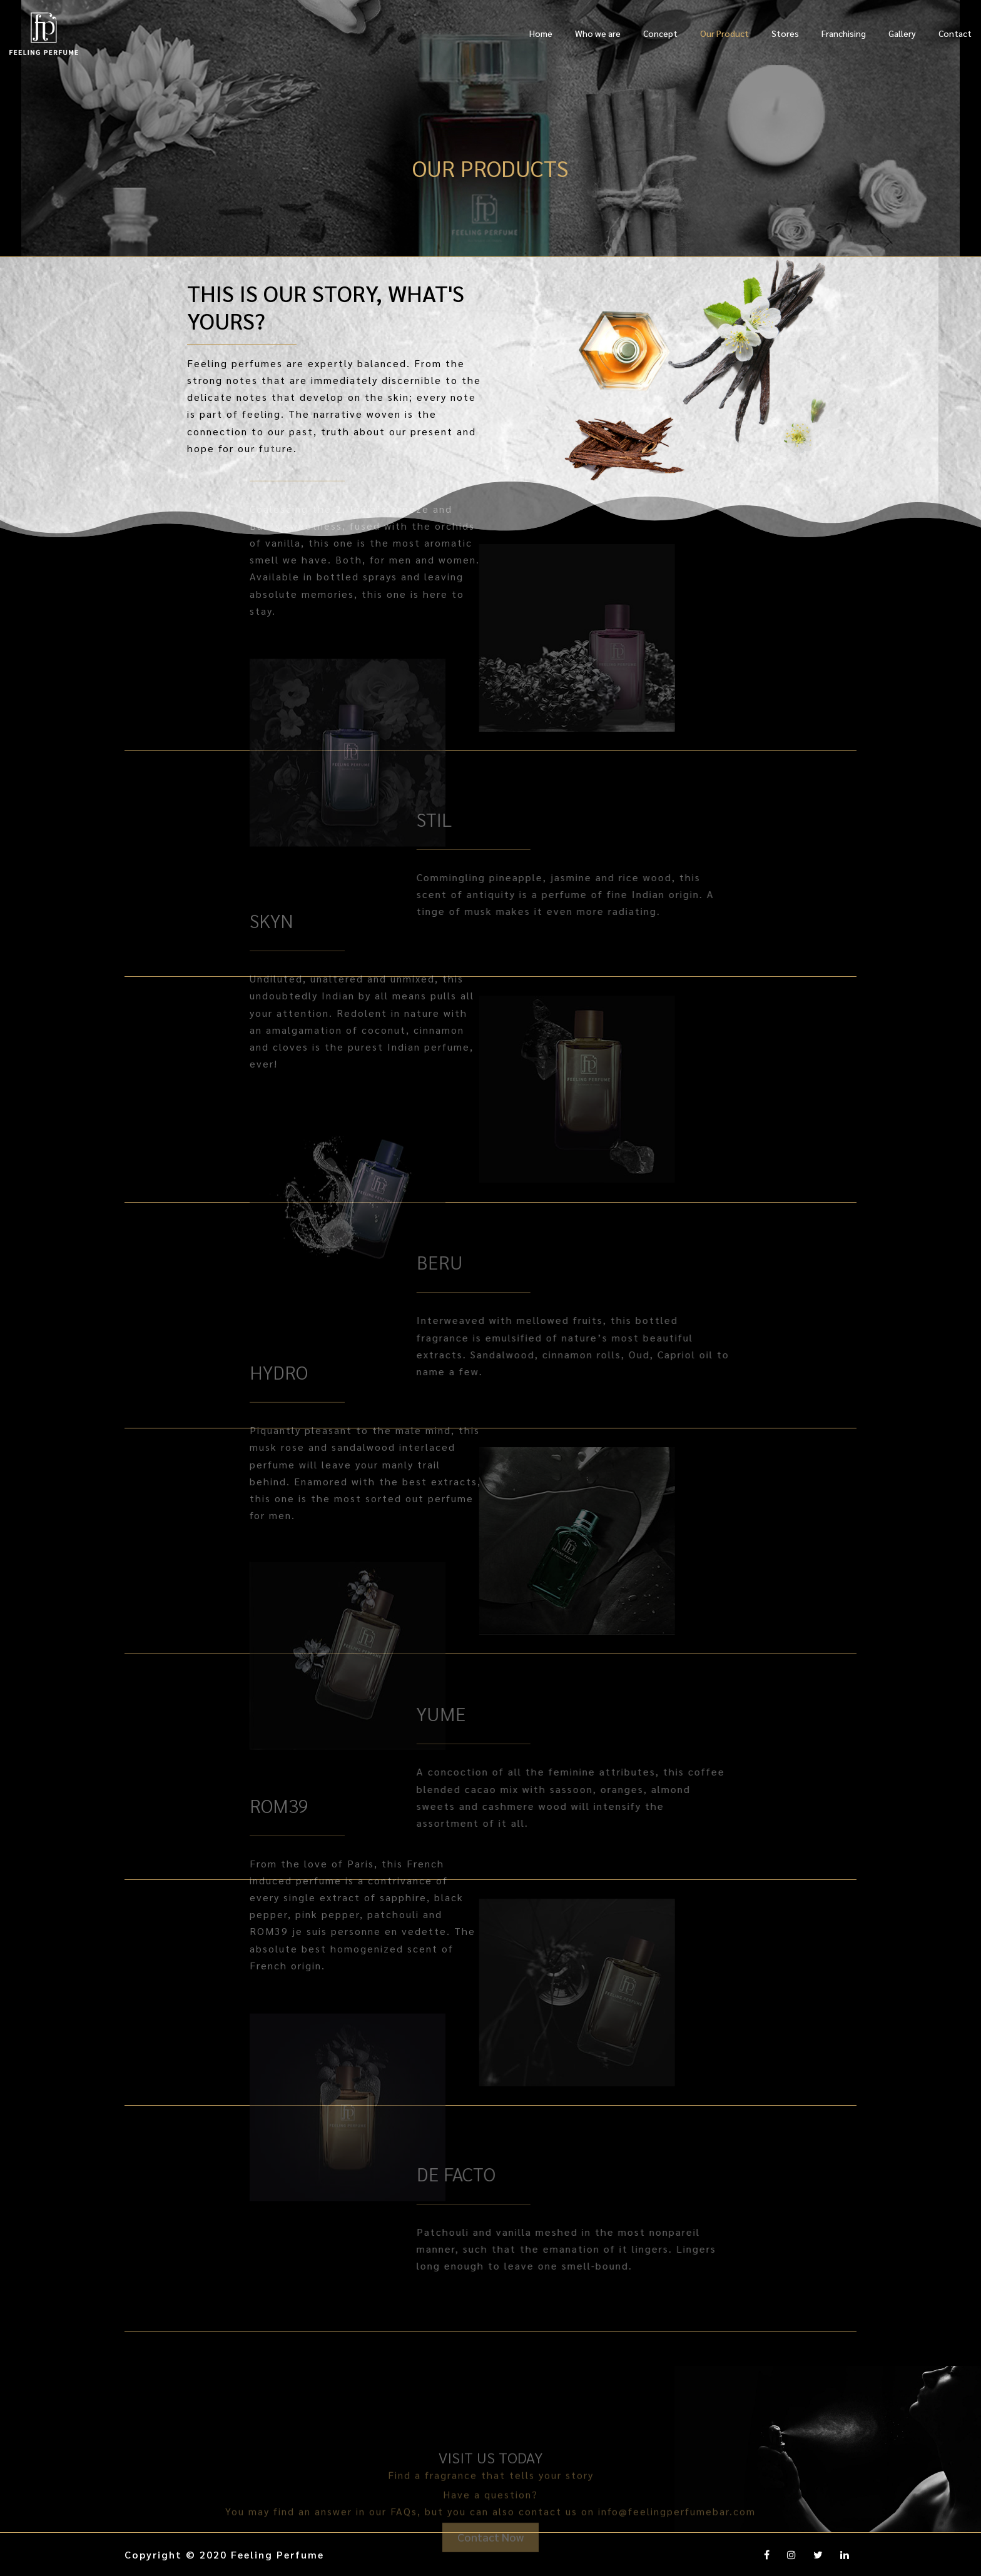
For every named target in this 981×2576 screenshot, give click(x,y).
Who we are (598, 33)
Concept (660, 33)
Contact (955, 33)
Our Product (724, 33)
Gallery (902, 33)
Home (540, 33)
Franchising (843, 33)
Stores (785, 33)
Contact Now (490, 2558)
